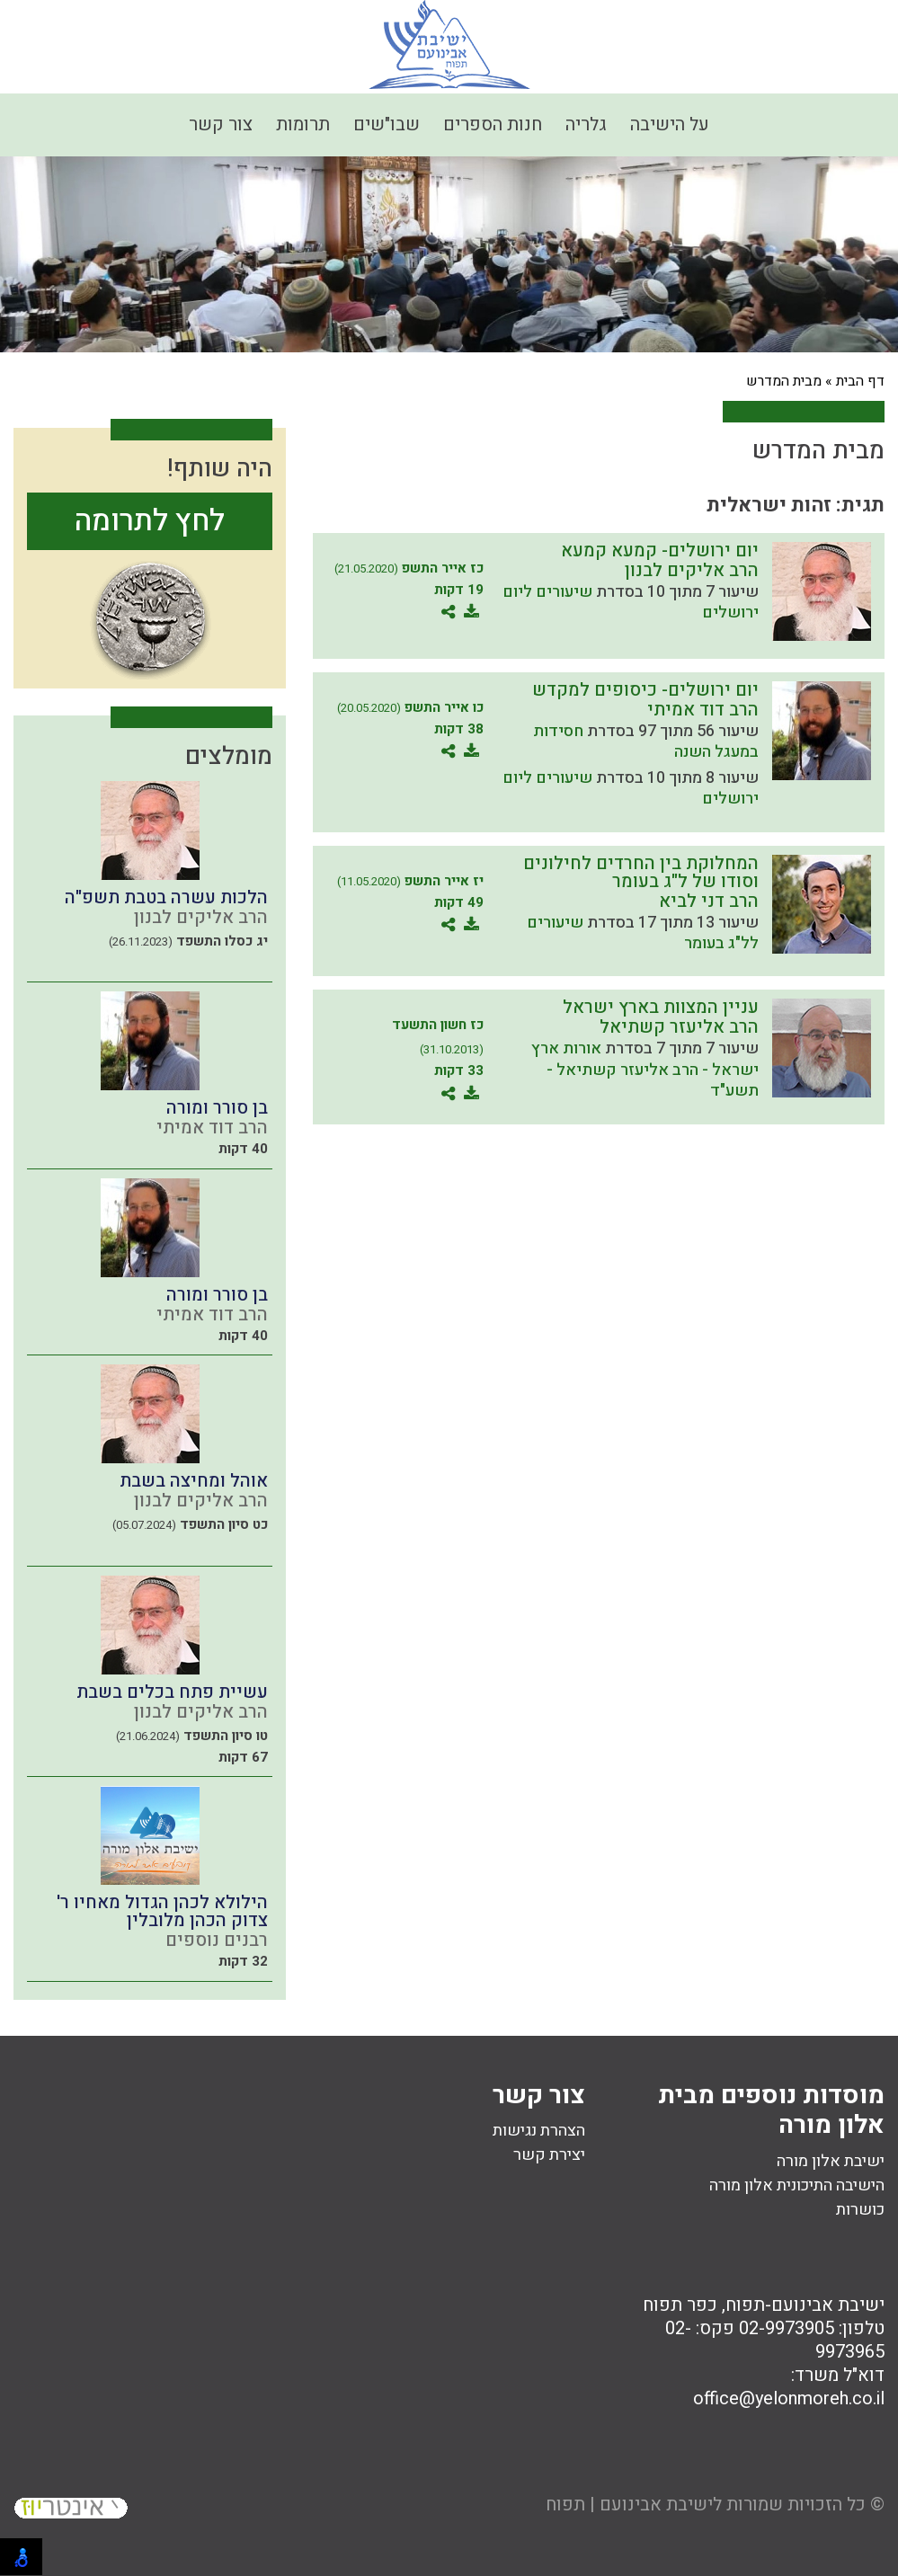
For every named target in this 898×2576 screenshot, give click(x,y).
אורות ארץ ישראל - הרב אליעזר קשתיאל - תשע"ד (645, 1069)
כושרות (860, 2210)
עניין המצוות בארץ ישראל (661, 1007)
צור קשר (221, 124)
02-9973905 (786, 2328)
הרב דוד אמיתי (703, 710)
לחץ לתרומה (150, 521)
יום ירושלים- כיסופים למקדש (645, 690)
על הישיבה (669, 124)
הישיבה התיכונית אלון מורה (797, 2185)
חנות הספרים (492, 124)
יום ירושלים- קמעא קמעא (660, 550)
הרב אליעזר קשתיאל (679, 1027)
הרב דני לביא (709, 901)
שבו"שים (386, 124)
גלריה (586, 124)
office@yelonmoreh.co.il (789, 2398)
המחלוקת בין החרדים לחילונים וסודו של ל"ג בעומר (641, 872)
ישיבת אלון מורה (831, 2161)
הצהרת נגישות (539, 2131)
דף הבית (860, 381)
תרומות (303, 124)
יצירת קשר (549, 2155)
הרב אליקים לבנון (692, 570)
